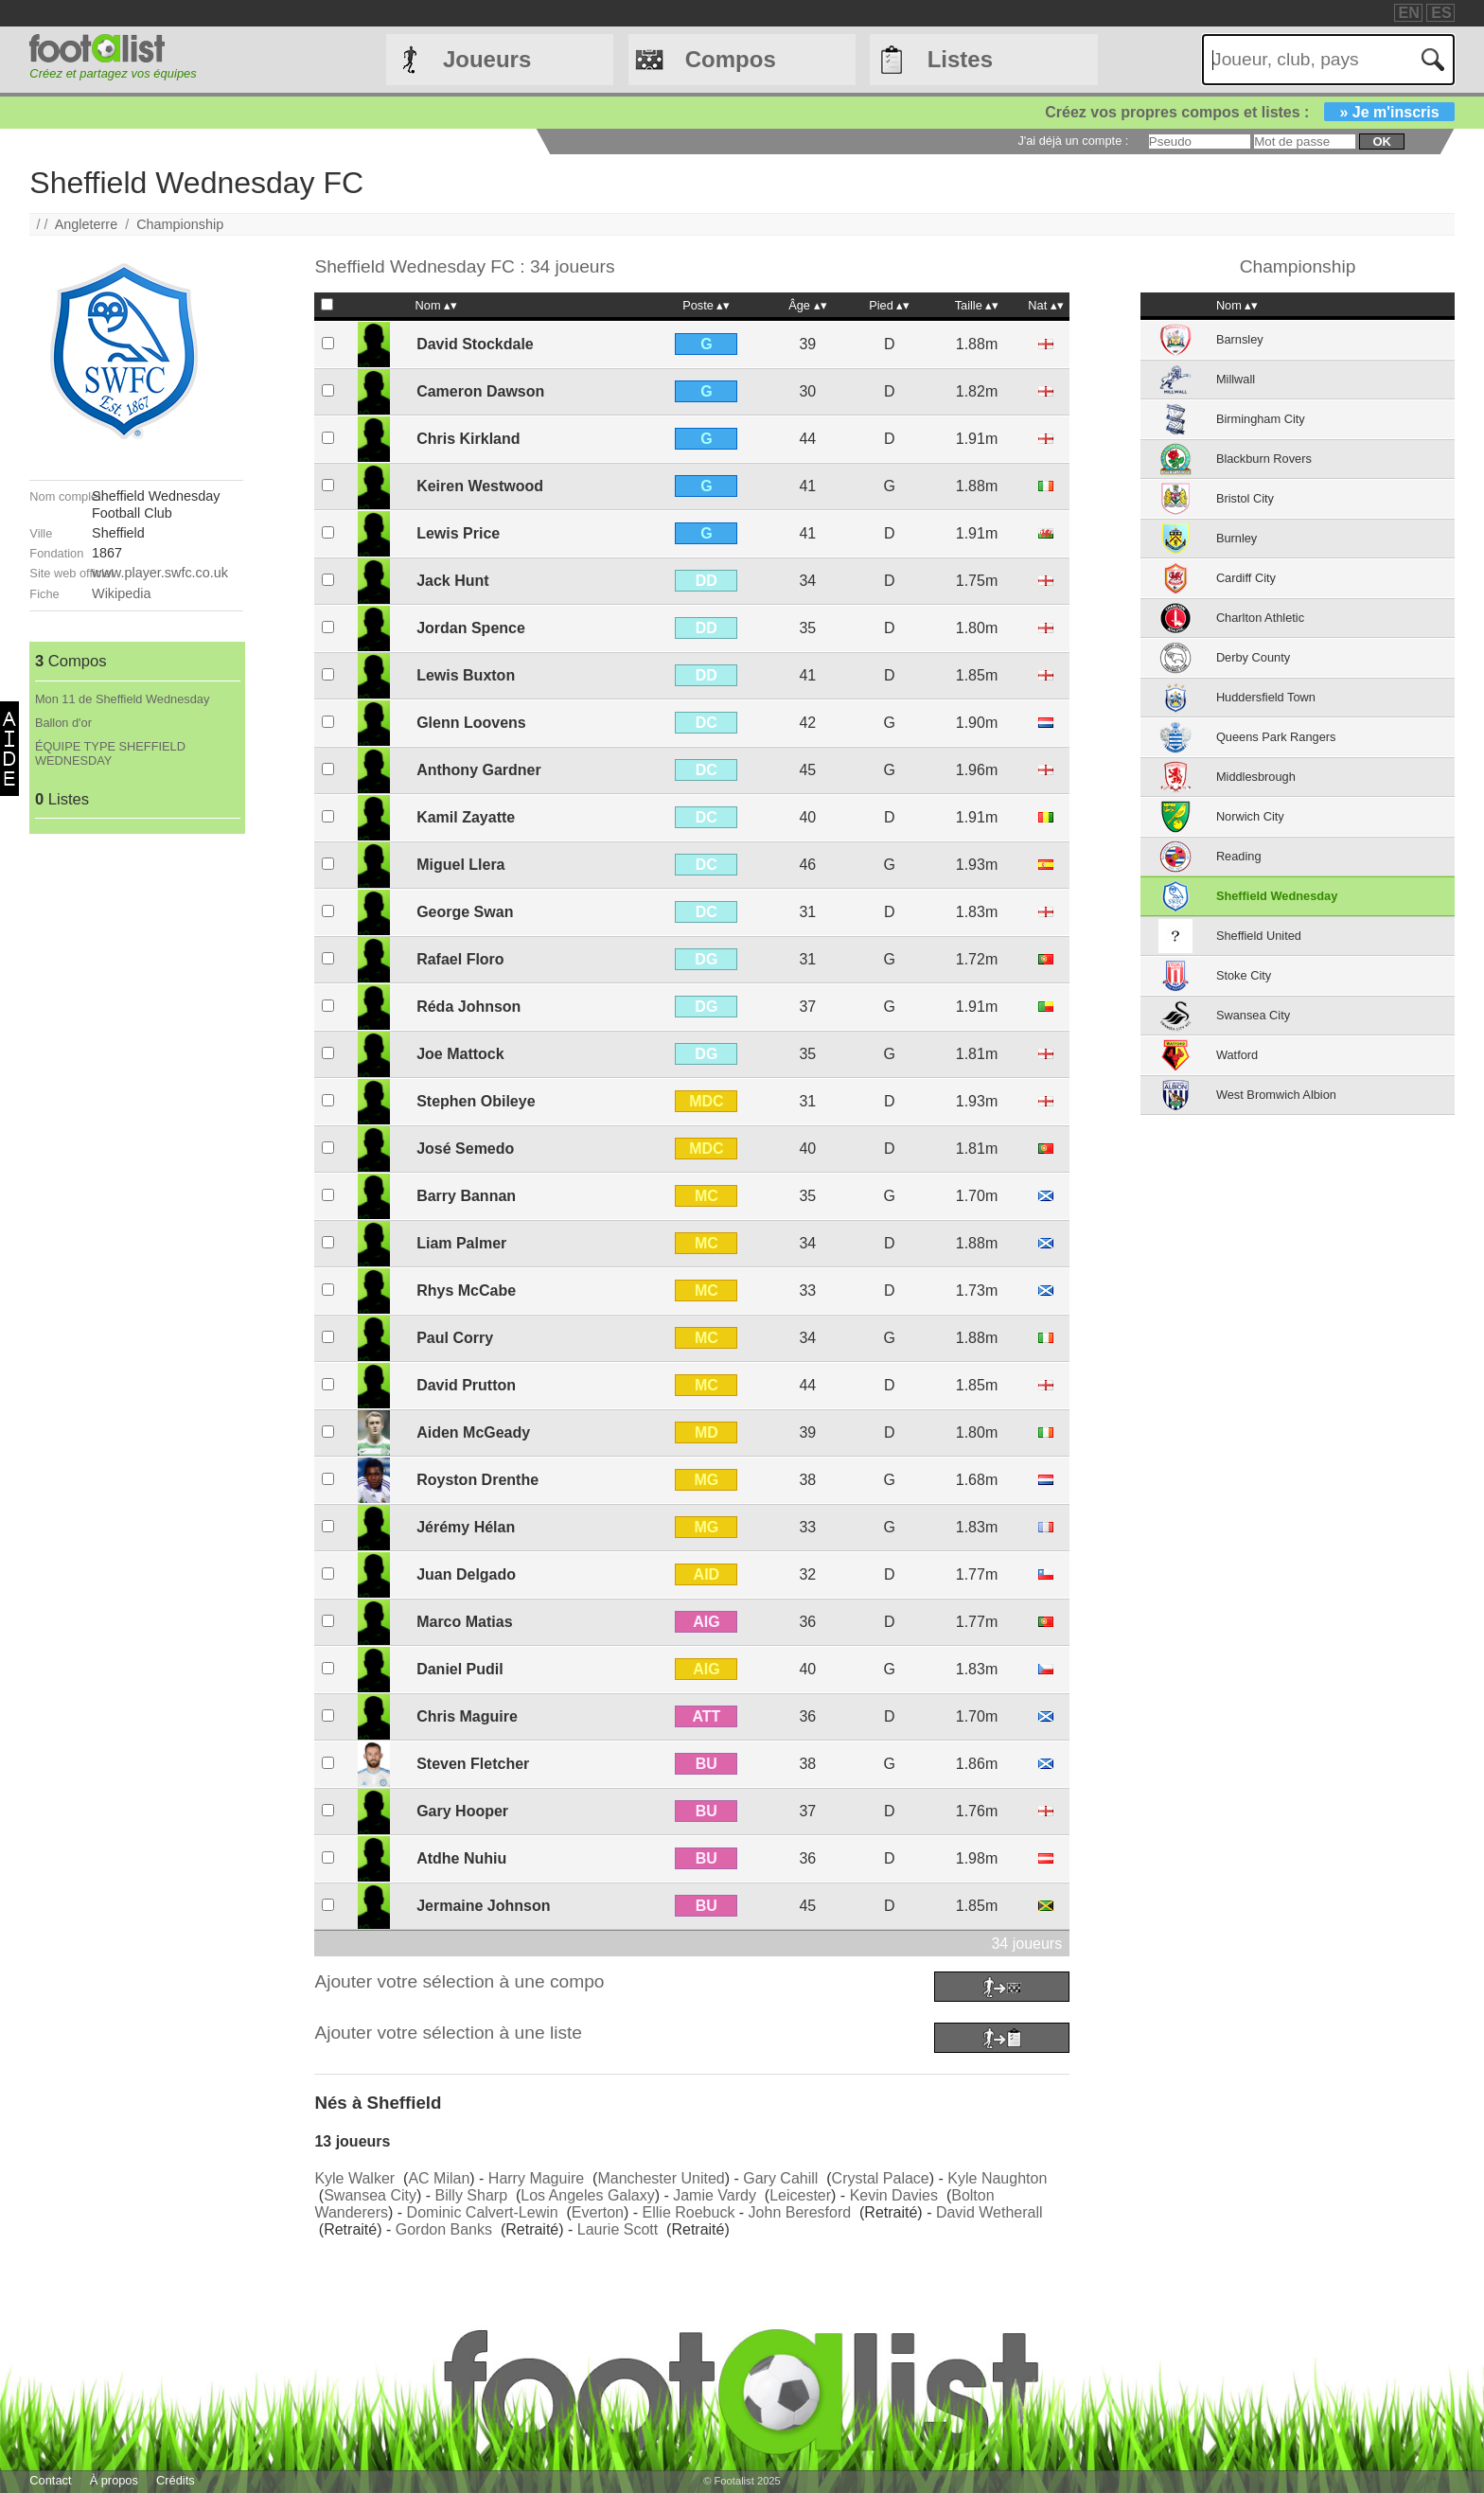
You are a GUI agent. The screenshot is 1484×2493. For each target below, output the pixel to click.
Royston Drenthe (477, 1480)
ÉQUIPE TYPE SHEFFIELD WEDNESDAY (110, 753)
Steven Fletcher (472, 1764)
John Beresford (800, 2212)
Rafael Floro (460, 959)
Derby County (1253, 657)
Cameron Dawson (480, 391)
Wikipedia (121, 593)
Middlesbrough (1256, 776)
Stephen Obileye (475, 1101)
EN (1409, 13)
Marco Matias (464, 1622)
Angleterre (86, 224)
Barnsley (1239, 339)
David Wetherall (989, 2212)
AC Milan (438, 2178)
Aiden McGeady (473, 1432)
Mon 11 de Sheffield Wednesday (122, 699)
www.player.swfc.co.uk (160, 572)
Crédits (175, 2480)
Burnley (1236, 538)
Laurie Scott (617, 2229)
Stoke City (1243, 975)
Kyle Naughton (997, 2178)
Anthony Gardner (478, 770)
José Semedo (465, 1148)
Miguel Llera (460, 865)
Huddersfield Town (1266, 697)
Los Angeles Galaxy (587, 2195)
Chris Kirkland (468, 439)
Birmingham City (1260, 419)
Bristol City (1245, 498)
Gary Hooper (462, 1811)
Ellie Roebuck (689, 2212)
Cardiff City (1246, 578)
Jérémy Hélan (465, 1527)
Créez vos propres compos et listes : (1249, 112)
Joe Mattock (460, 1054)
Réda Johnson (468, 1007)
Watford (1237, 1055)
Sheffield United (1258, 935)
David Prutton (466, 1385)
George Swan (464, 912)
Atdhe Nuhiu (461, 1858)
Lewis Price (458, 533)
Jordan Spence (470, 628)
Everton (598, 2212)
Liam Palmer (461, 1243)
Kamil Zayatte (465, 817)
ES (1441, 13)
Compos (730, 59)
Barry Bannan (466, 1196)
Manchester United (660, 2178)
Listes (960, 59)
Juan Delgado (466, 1574)
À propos (114, 2480)
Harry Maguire (536, 2178)
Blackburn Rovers (1264, 458)
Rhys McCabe (466, 1290)
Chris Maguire (467, 1716)
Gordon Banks (444, 2229)
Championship (179, 224)
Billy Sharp (471, 2195)
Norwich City (1250, 816)
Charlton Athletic (1260, 617)
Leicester (800, 2195)
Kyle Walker (354, 2178)
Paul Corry (454, 1338)
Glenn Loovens (471, 723)
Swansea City (370, 2195)
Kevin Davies (894, 2195)
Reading (1239, 856)
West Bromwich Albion (1276, 1094)
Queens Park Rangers (1276, 737)
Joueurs (487, 59)
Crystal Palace (880, 2178)
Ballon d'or (63, 723)
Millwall (1235, 379)
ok (1381, 141)
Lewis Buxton (465, 675)
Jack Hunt (452, 581)
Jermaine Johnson (483, 1906)
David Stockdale (475, 344)
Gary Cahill (780, 2178)
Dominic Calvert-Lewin (482, 2212)
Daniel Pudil (460, 1669)
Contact (50, 2480)
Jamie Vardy (714, 2195)
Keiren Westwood (479, 486)
